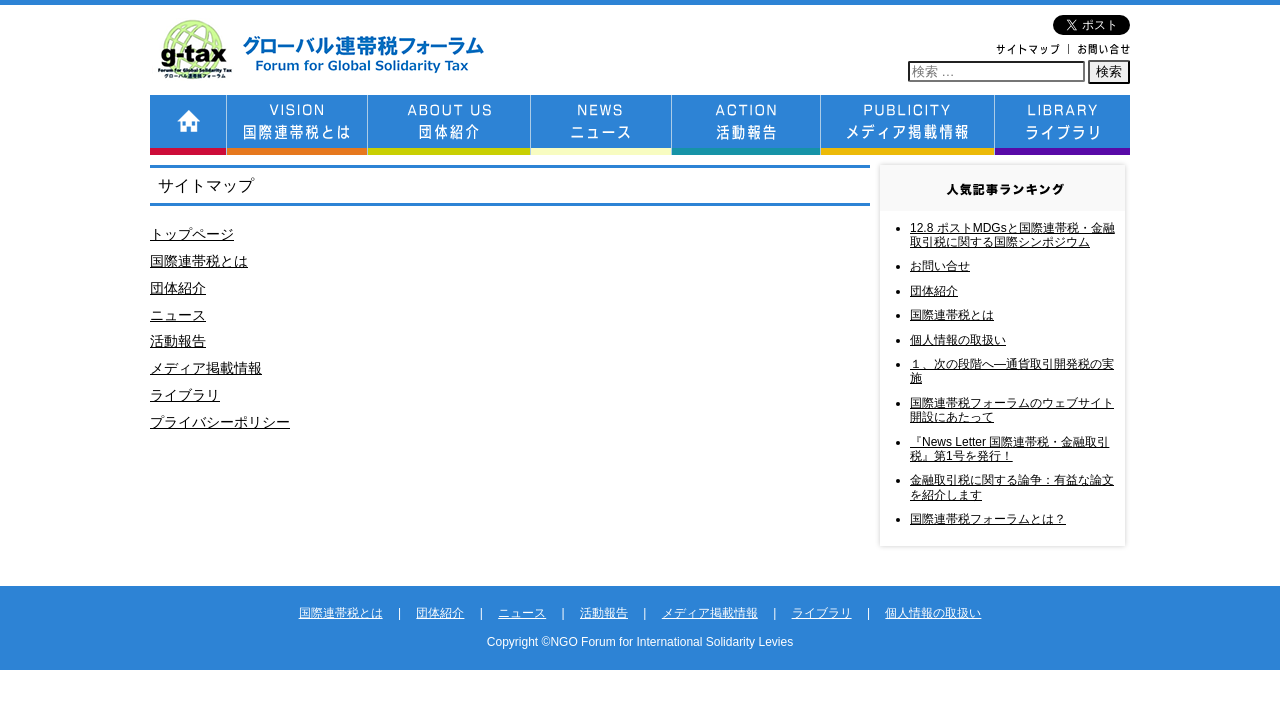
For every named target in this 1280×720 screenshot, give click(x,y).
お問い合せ (940, 266)
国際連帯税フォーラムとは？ (988, 519)
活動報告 (178, 341)
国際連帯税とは (199, 261)
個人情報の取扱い (958, 340)
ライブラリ (185, 395)
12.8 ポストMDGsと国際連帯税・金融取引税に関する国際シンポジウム (1012, 235)
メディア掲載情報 (206, 368)
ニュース (178, 315)
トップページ (192, 234)
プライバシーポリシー (220, 422)
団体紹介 (178, 288)
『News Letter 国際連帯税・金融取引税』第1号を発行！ (1009, 449)
